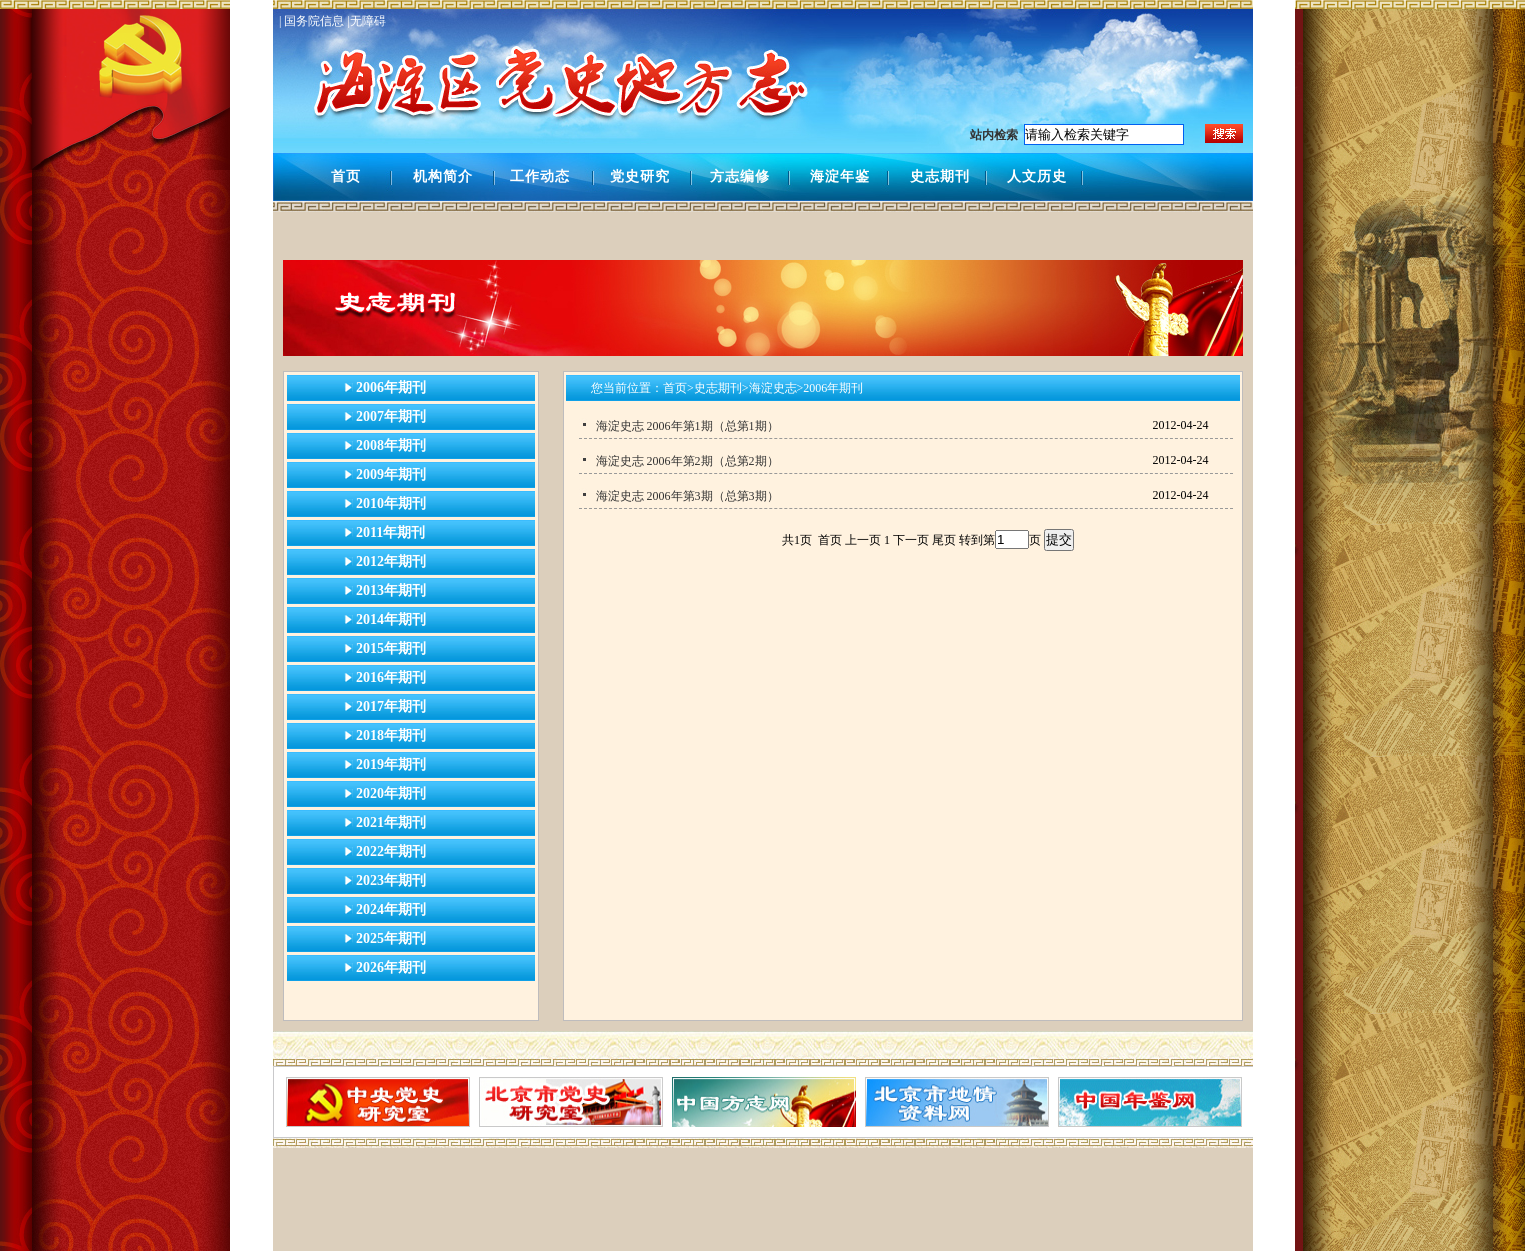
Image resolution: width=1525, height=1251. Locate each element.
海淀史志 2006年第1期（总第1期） (687, 426)
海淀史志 (773, 388)
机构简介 (443, 176)
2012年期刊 (391, 561)
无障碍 (368, 21)
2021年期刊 (391, 822)
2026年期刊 (391, 967)
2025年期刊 (391, 938)
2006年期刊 (391, 387)
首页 (346, 176)
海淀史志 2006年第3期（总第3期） (687, 496)
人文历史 (1037, 176)
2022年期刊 (391, 851)
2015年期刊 (391, 648)
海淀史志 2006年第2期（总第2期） (687, 461)
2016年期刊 (391, 677)
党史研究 (640, 176)
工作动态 (540, 176)
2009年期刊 (391, 474)
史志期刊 (940, 176)
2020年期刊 (391, 793)
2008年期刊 (391, 445)
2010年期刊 (391, 503)
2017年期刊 (391, 706)
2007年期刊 (391, 416)
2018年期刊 (391, 735)
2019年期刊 (391, 764)
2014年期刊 (391, 619)
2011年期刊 (390, 532)
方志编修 (740, 176)
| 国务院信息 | (314, 21)
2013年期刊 (391, 590)
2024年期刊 (391, 909)
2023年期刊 (391, 880)
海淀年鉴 (840, 176)
